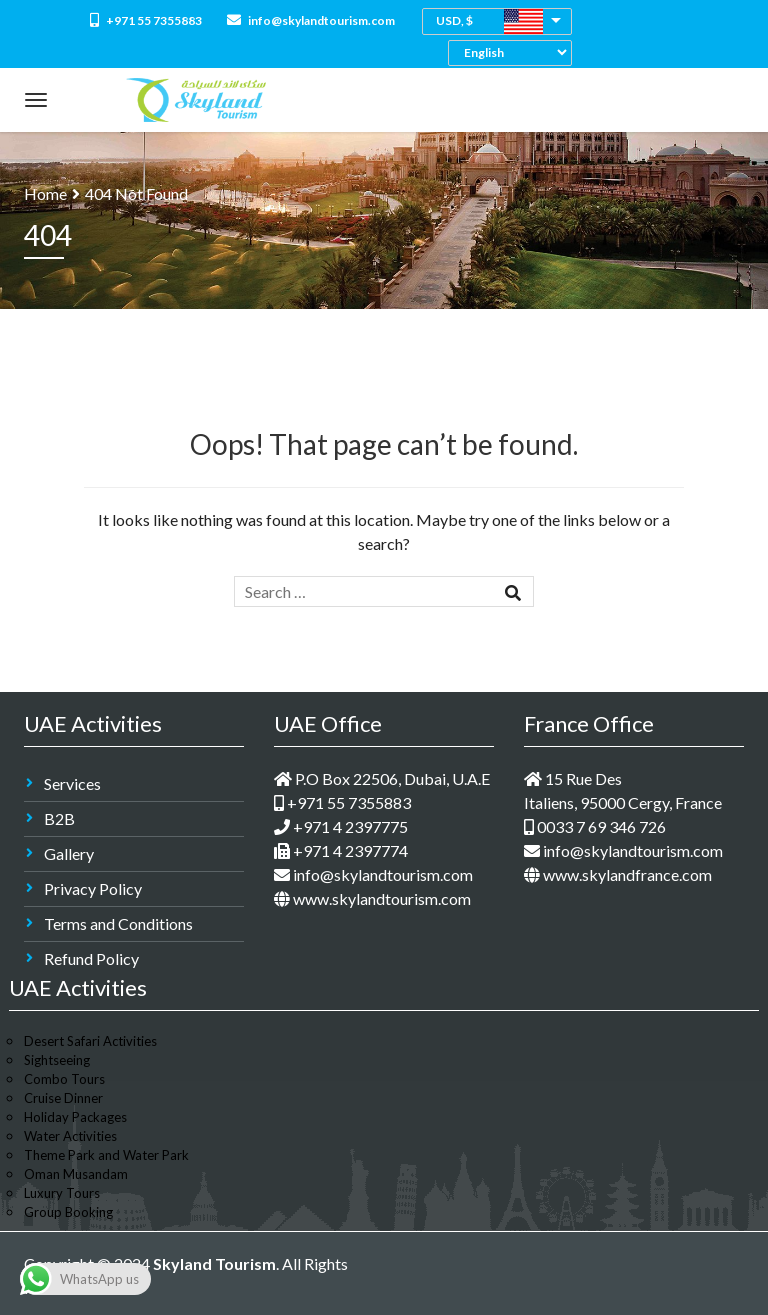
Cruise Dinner (63, 1098)
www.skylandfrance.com (618, 874)
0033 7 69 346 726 (595, 826)
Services (72, 783)
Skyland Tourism (214, 1263)
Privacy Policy (93, 888)
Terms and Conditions (118, 923)
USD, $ (454, 20)
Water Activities (70, 1136)
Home (45, 193)
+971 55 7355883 (146, 20)
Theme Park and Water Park (106, 1155)
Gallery (69, 853)
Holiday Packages (75, 1117)
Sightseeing (57, 1060)
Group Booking (68, 1212)
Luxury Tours (62, 1193)
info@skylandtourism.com (311, 20)
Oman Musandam (76, 1174)
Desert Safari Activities (90, 1041)
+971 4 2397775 (341, 826)
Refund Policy (91, 958)
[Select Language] (515, 52)
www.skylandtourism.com (372, 898)
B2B (59, 818)
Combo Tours (64, 1079)
